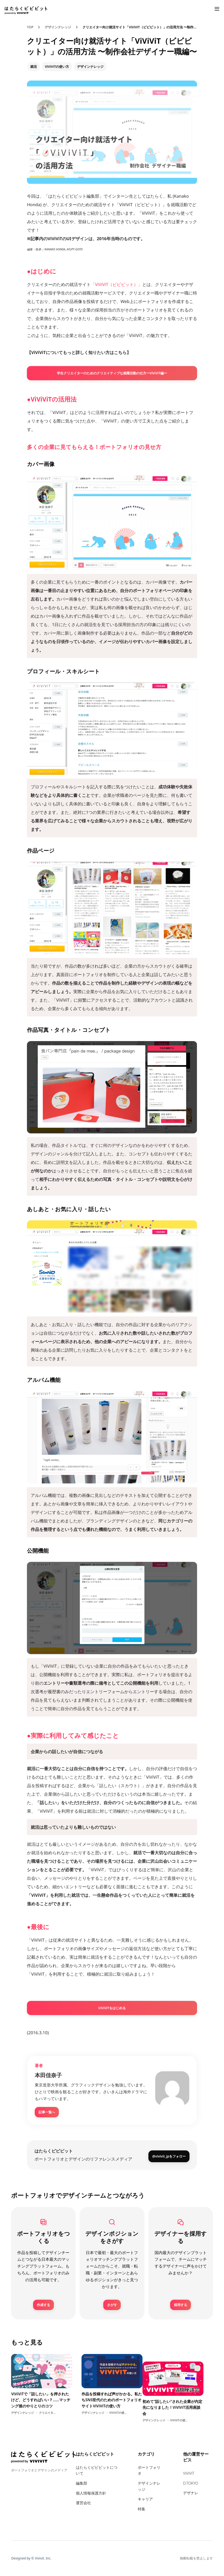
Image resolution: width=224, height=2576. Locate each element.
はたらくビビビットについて (96, 2469)
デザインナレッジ (58, 27)
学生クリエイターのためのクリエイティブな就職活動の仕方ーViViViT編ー (112, 373)
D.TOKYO (190, 2482)
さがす (112, 2304)
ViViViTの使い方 (57, 66)
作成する (43, 2304)
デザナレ (190, 2492)
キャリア (145, 2498)
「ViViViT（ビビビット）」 (116, 284)
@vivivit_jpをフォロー (169, 2154)
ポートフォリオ (149, 2469)
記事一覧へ (47, 2112)
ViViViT (188, 2472)
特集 (141, 2508)
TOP (30, 27)
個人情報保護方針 (91, 2492)
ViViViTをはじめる (112, 2008)
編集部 (81, 2482)
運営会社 (83, 2502)
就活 (33, 66)
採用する (180, 2304)
